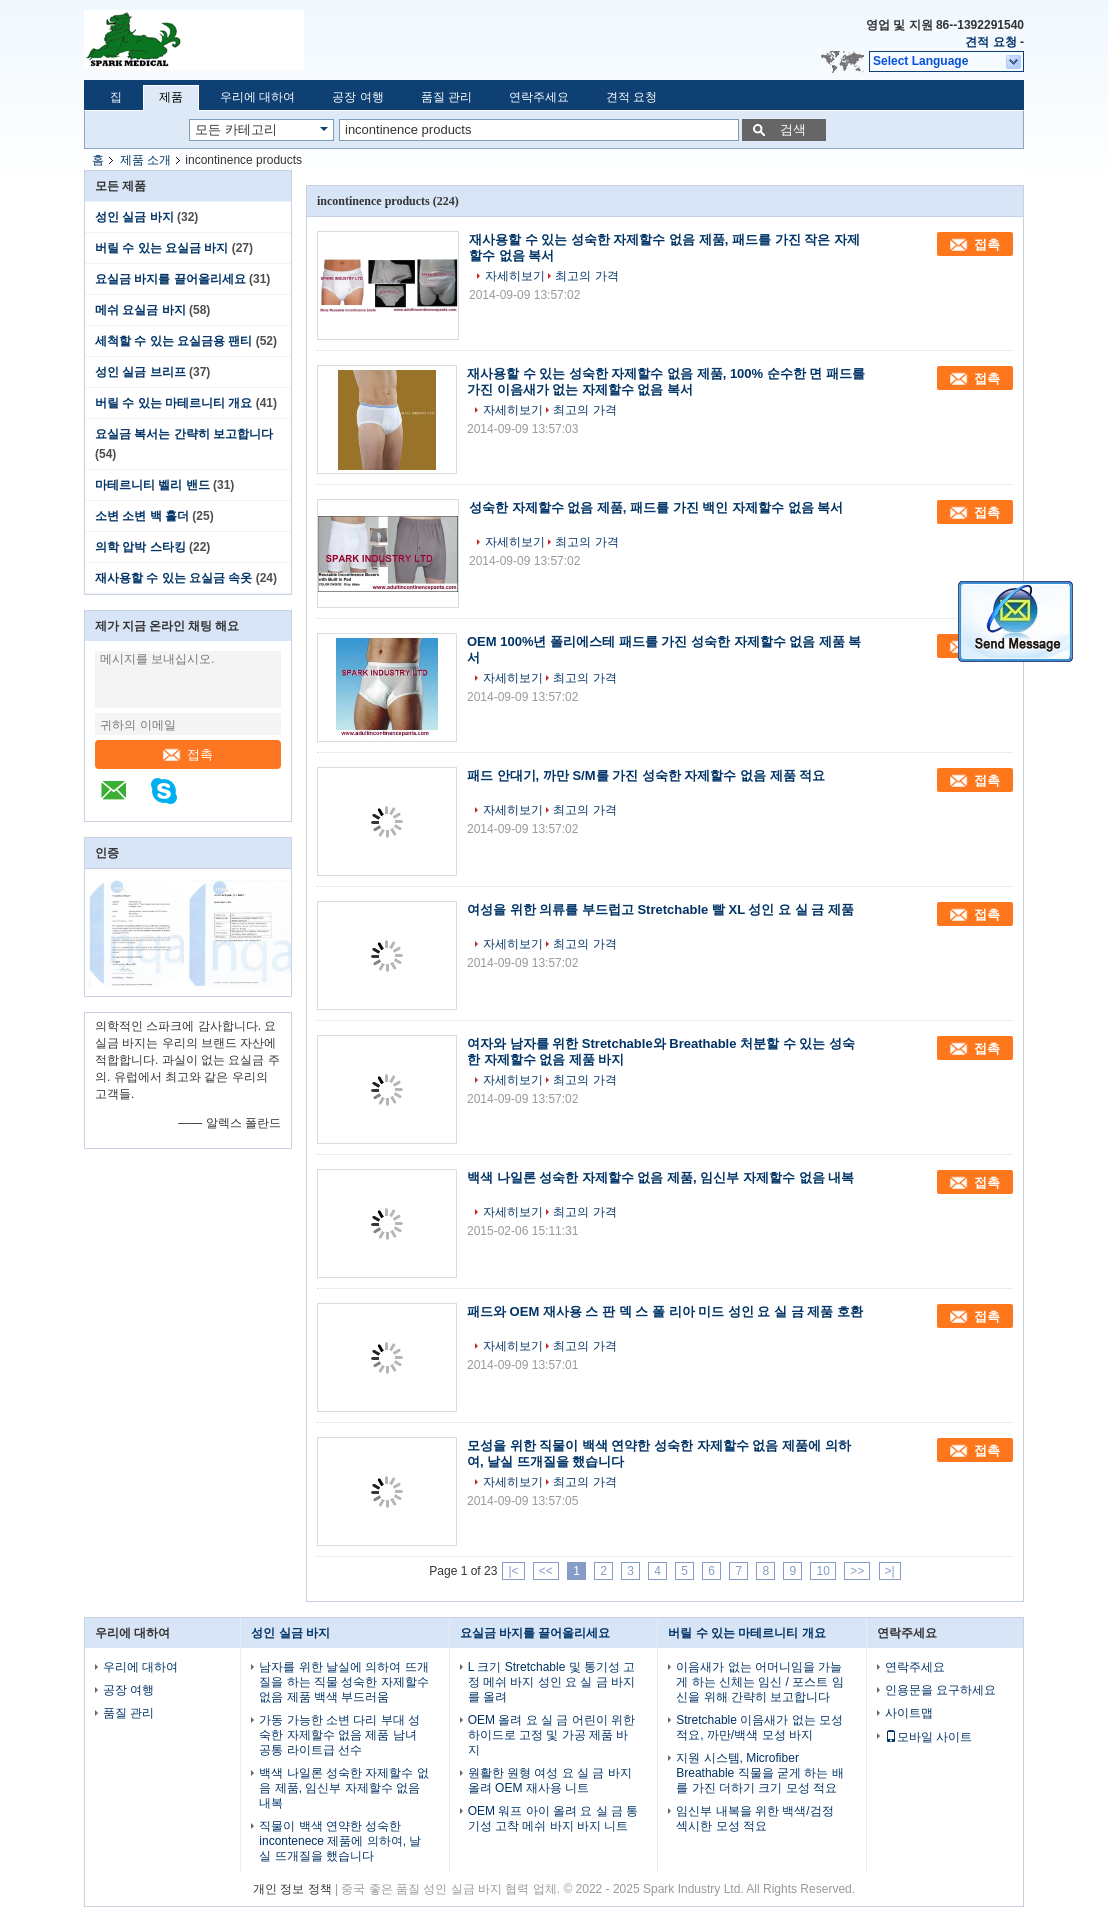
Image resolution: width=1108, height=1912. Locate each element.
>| (890, 1571)
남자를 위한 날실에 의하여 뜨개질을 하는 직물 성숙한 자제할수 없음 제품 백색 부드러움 (343, 1682)
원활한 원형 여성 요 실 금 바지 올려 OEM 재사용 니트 (550, 1780)
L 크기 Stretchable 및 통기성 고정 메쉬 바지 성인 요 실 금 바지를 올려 (552, 1682)
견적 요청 (990, 42)
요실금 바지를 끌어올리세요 (170, 279)
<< (546, 1571)
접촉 (188, 754)
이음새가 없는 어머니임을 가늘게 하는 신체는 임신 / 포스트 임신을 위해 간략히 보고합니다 (759, 1682)
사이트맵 (909, 1713)
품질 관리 (446, 97)
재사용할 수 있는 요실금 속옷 (173, 578)
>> (857, 1571)
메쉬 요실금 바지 (140, 310)
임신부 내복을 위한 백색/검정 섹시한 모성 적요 (754, 1818)
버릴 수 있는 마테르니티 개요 (173, 403)
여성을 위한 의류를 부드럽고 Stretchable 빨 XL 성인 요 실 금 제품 (660, 909)
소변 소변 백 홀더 (142, 516)
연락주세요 (539, 97)
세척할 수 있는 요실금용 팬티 (173, 341)
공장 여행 (357, 97)
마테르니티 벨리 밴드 (152, 485)
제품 (171, 97)
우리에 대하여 (257, 97)
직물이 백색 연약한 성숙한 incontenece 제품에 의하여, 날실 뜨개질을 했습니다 (340, 1841)
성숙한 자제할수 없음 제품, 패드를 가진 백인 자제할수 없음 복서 (656, 507)
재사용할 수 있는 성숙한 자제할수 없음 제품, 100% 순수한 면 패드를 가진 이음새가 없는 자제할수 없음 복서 (666, 381)
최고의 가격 (586, 276)
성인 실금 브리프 (140, 372)
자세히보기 (515, 276)
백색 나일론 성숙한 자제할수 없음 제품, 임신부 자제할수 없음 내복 (660, 1177)
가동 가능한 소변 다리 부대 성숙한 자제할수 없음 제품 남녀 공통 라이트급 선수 (339, 1735)
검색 (793, 129)
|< (513, 1571)
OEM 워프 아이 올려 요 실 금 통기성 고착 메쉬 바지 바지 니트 (553, 1818)
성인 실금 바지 (134, 217)
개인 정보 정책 (292, 1889)
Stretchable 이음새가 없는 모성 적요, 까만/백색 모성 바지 (759, 1727)
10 (822, 1571)
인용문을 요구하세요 (940, 1690)
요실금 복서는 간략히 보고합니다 (184, 434)
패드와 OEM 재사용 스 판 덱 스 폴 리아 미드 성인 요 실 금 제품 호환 (665, 1311)
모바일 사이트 (928, 1737)
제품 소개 (145, 160)
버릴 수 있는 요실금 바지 (161, 248)
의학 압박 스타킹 (140, 547)
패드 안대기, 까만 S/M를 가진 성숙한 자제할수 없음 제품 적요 (646, 775)
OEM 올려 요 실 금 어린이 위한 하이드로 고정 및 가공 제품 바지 (551, 1735)
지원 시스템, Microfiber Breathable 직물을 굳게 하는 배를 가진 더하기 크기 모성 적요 (759, 1773)
